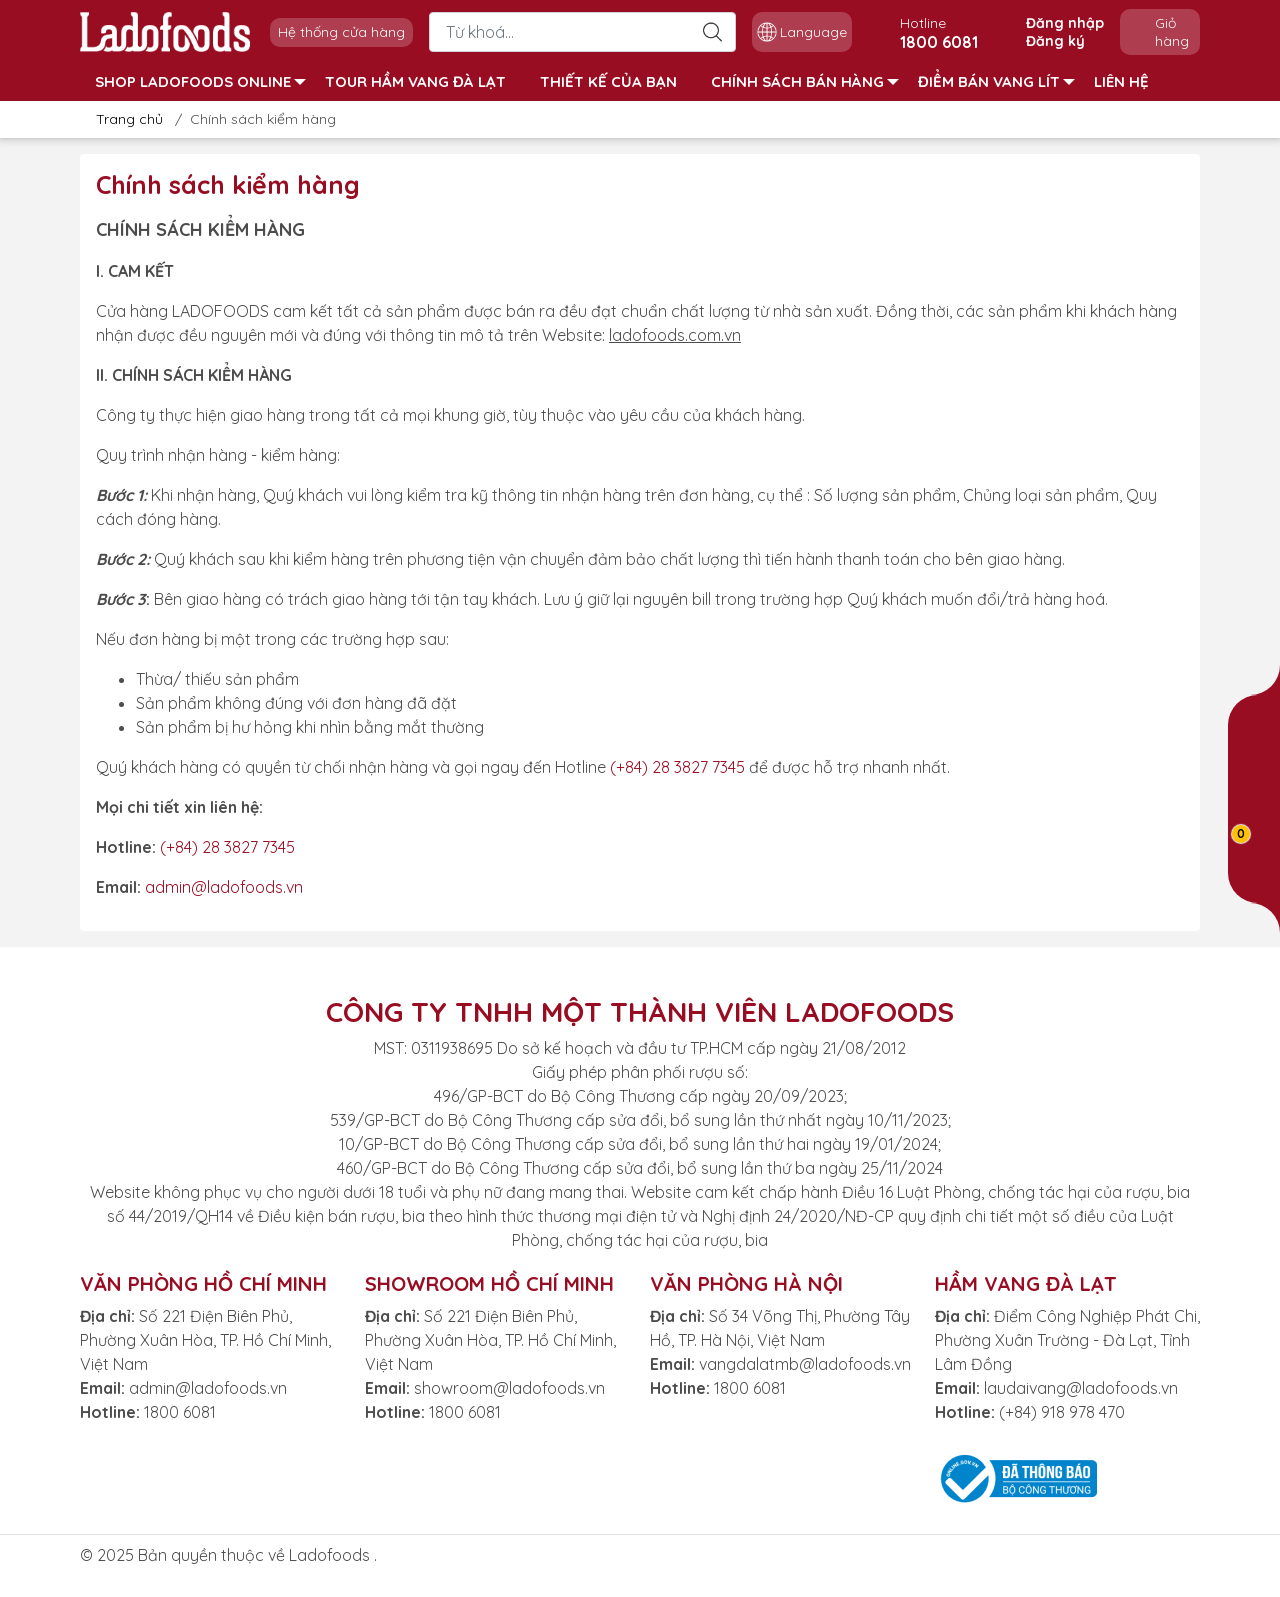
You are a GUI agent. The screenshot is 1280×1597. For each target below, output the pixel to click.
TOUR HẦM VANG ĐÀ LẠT (415, 81)
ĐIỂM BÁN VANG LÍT (996, 81)
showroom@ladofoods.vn (509, 1388)
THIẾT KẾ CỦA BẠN (608, 81)
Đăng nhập (1065, 23)
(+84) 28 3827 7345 (677, 767)
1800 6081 (180, 1412)
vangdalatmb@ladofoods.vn (805, 1364)
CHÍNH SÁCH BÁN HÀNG (805, 81)
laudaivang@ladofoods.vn (1081, 1388)
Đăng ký (1055, 41)
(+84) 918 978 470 (1062, 1412)
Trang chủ (123, 119)
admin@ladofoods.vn (224, 887)
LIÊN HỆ (1121, 81)
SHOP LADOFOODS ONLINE (200, 81)
